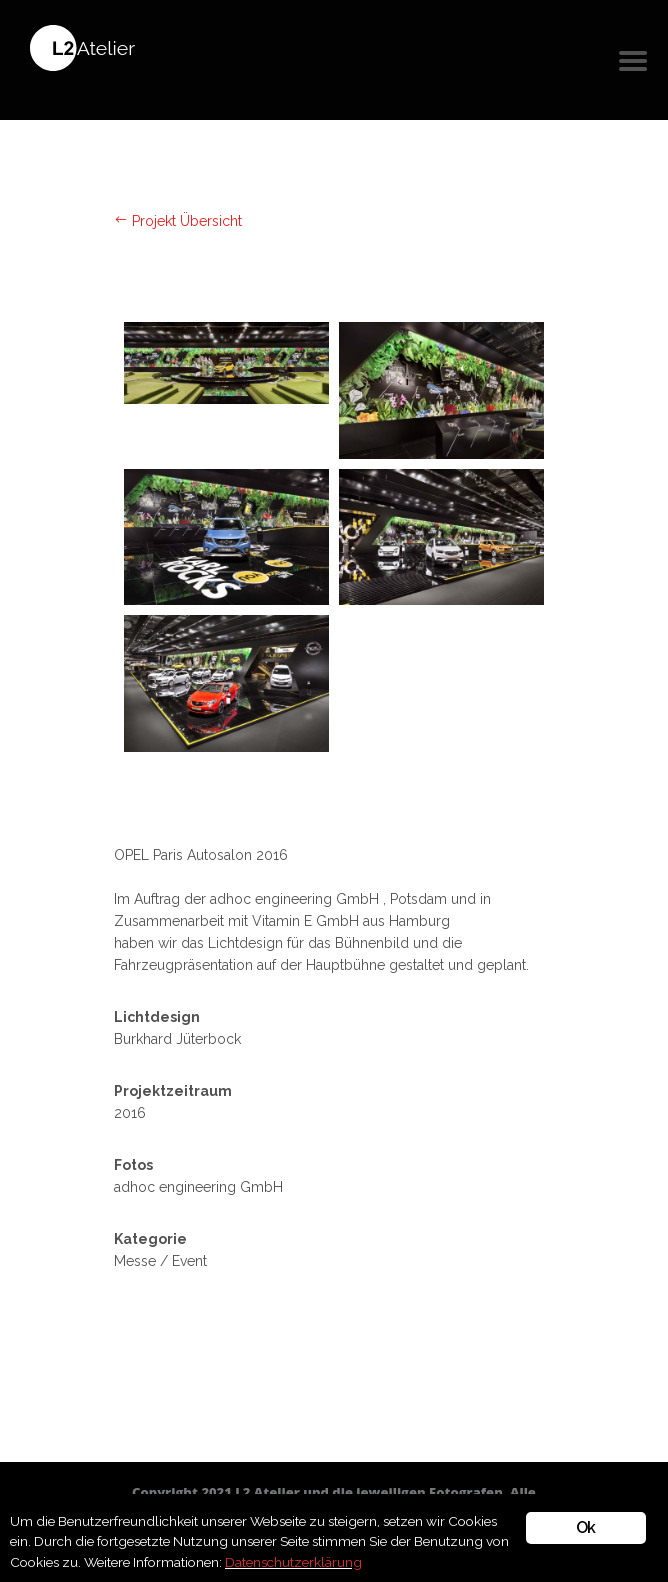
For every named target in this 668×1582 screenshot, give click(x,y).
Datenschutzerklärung (293, 1562)
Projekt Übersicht (178, 221)
